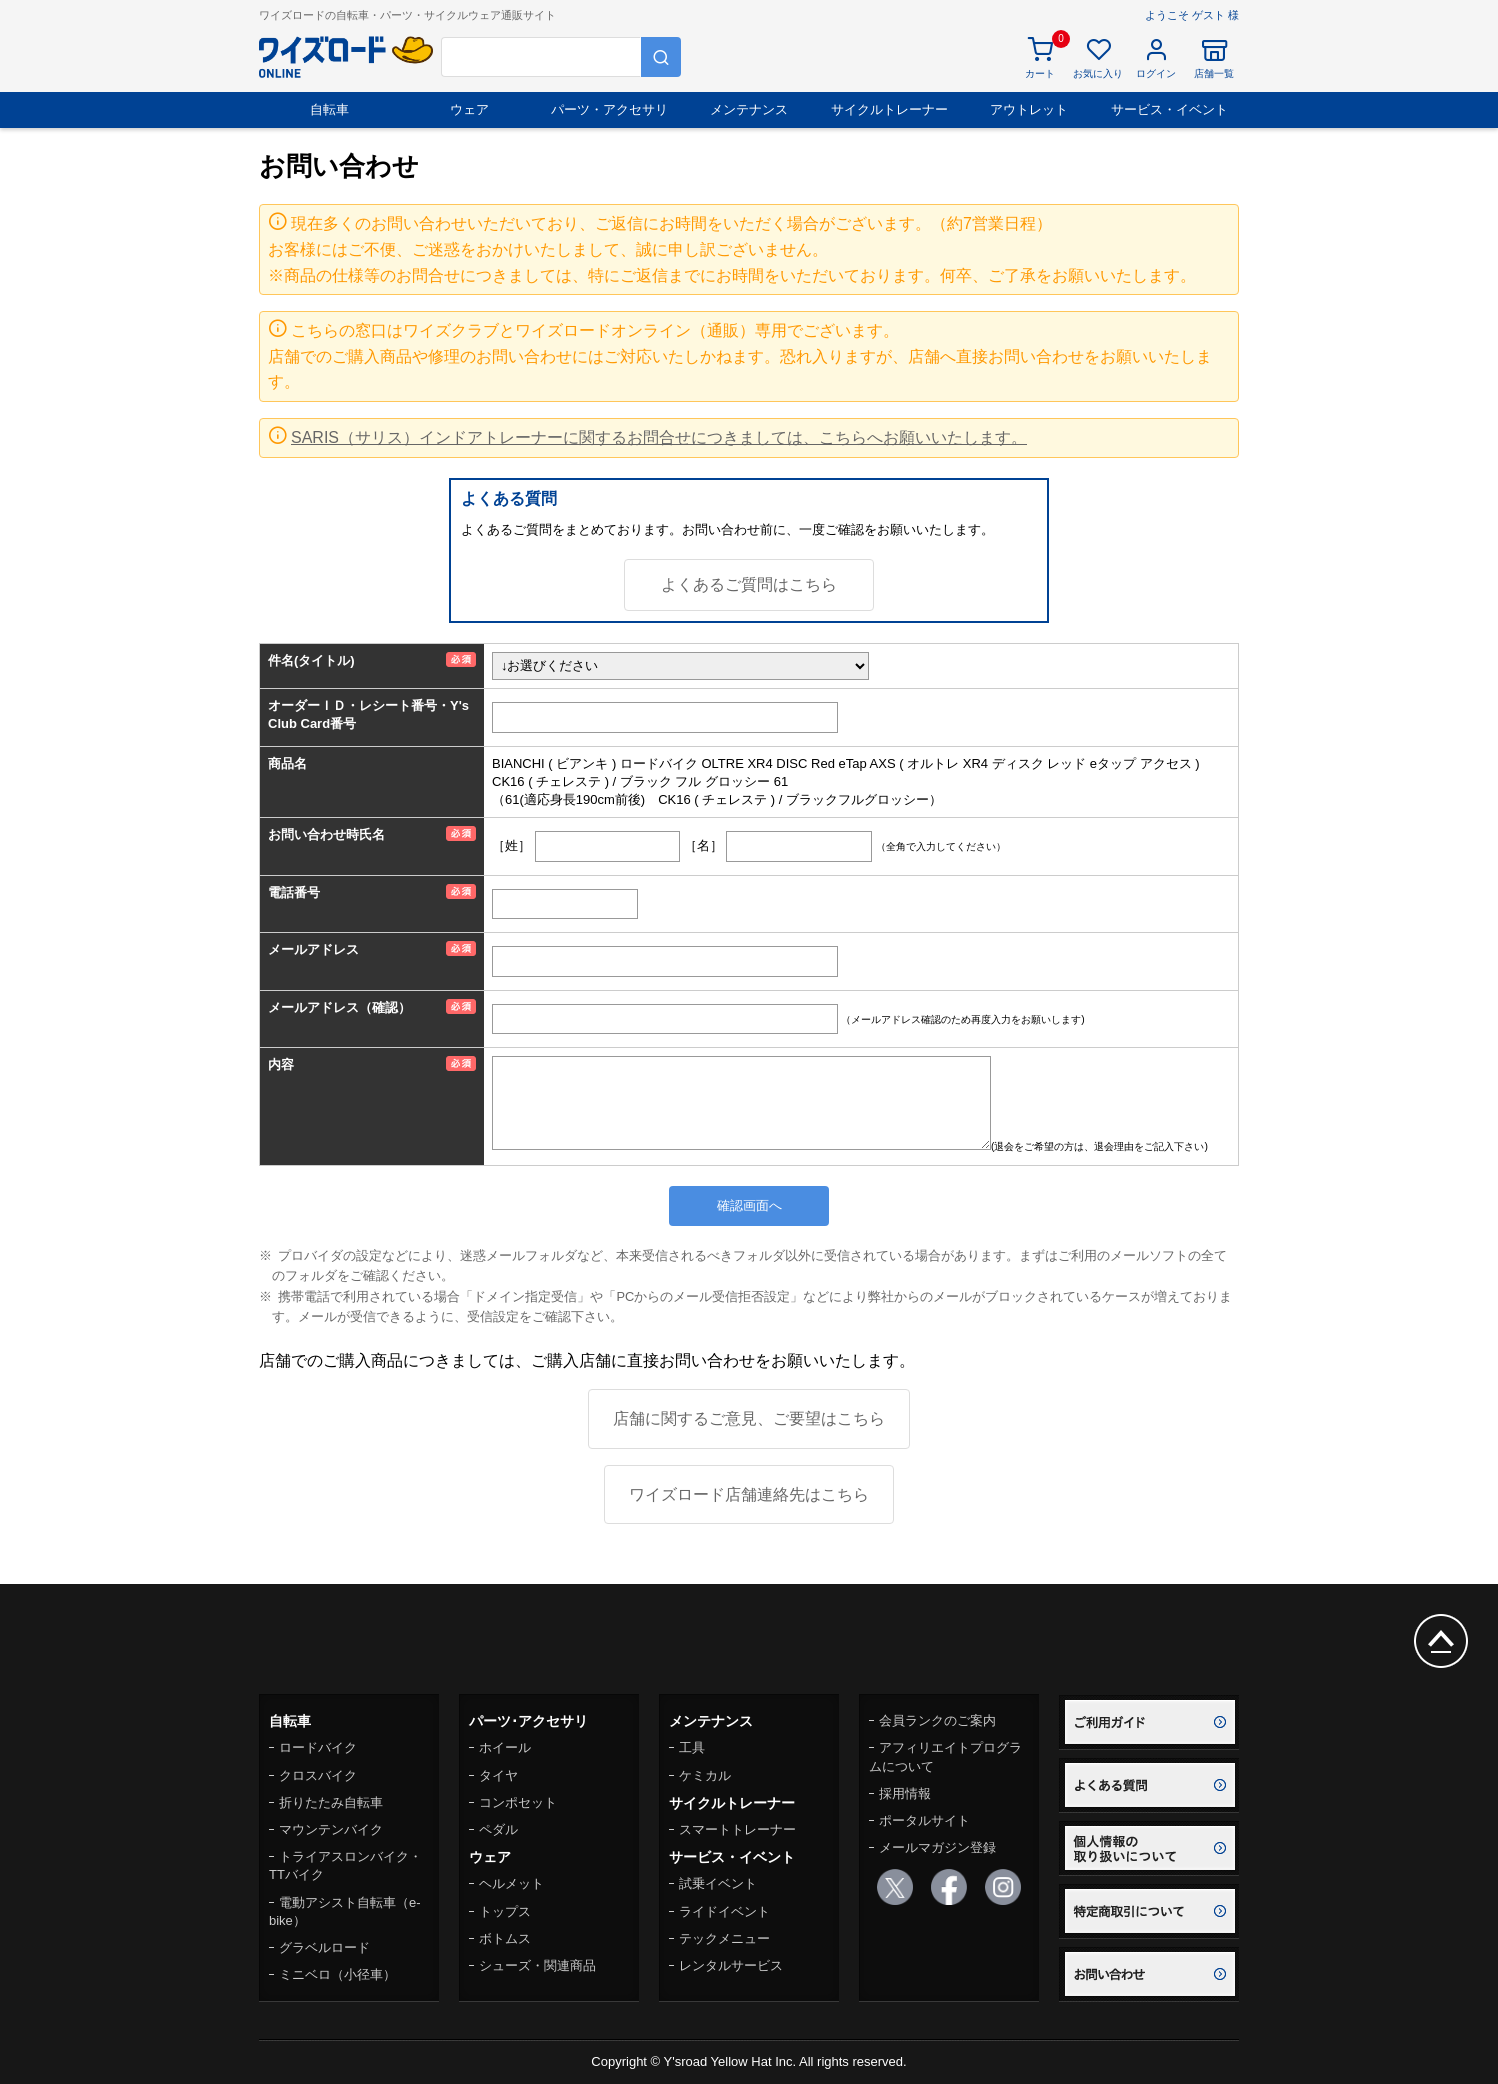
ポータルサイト (924, 1820)
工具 (692, 1747)
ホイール (505, 1747)
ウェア (469, 109)
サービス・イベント (1169, 109)
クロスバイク (318, 1775)
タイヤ (498, 1775)
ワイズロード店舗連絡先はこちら (749, 1494)
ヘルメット (511, 1883)
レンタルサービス (731, 1965)
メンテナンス (749, 109)
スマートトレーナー (737, 1829)
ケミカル (705, 1775)
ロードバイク (318, 1747)
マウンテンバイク (331, 1829)
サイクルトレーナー (889, 109)
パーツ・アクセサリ (609, 109)
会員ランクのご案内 (937, 1720)
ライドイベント (724, 1911)
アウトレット (1029, 109)
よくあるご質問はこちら (749, 584)
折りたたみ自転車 (331, 1802)
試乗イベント (718, 1883)
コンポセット (518, 1802)
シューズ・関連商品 (537, 1965)
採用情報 (905, 1793)
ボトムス (505, 1938)
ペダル (498, 1829)
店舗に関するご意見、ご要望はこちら (749, 1418)
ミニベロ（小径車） (337, 1974)
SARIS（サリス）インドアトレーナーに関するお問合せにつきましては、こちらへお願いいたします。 (659, 437)
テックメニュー (724, 1938)
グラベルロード (324, 1947)
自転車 (329, 109)
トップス (505, 1911)
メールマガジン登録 (937, 1847)
